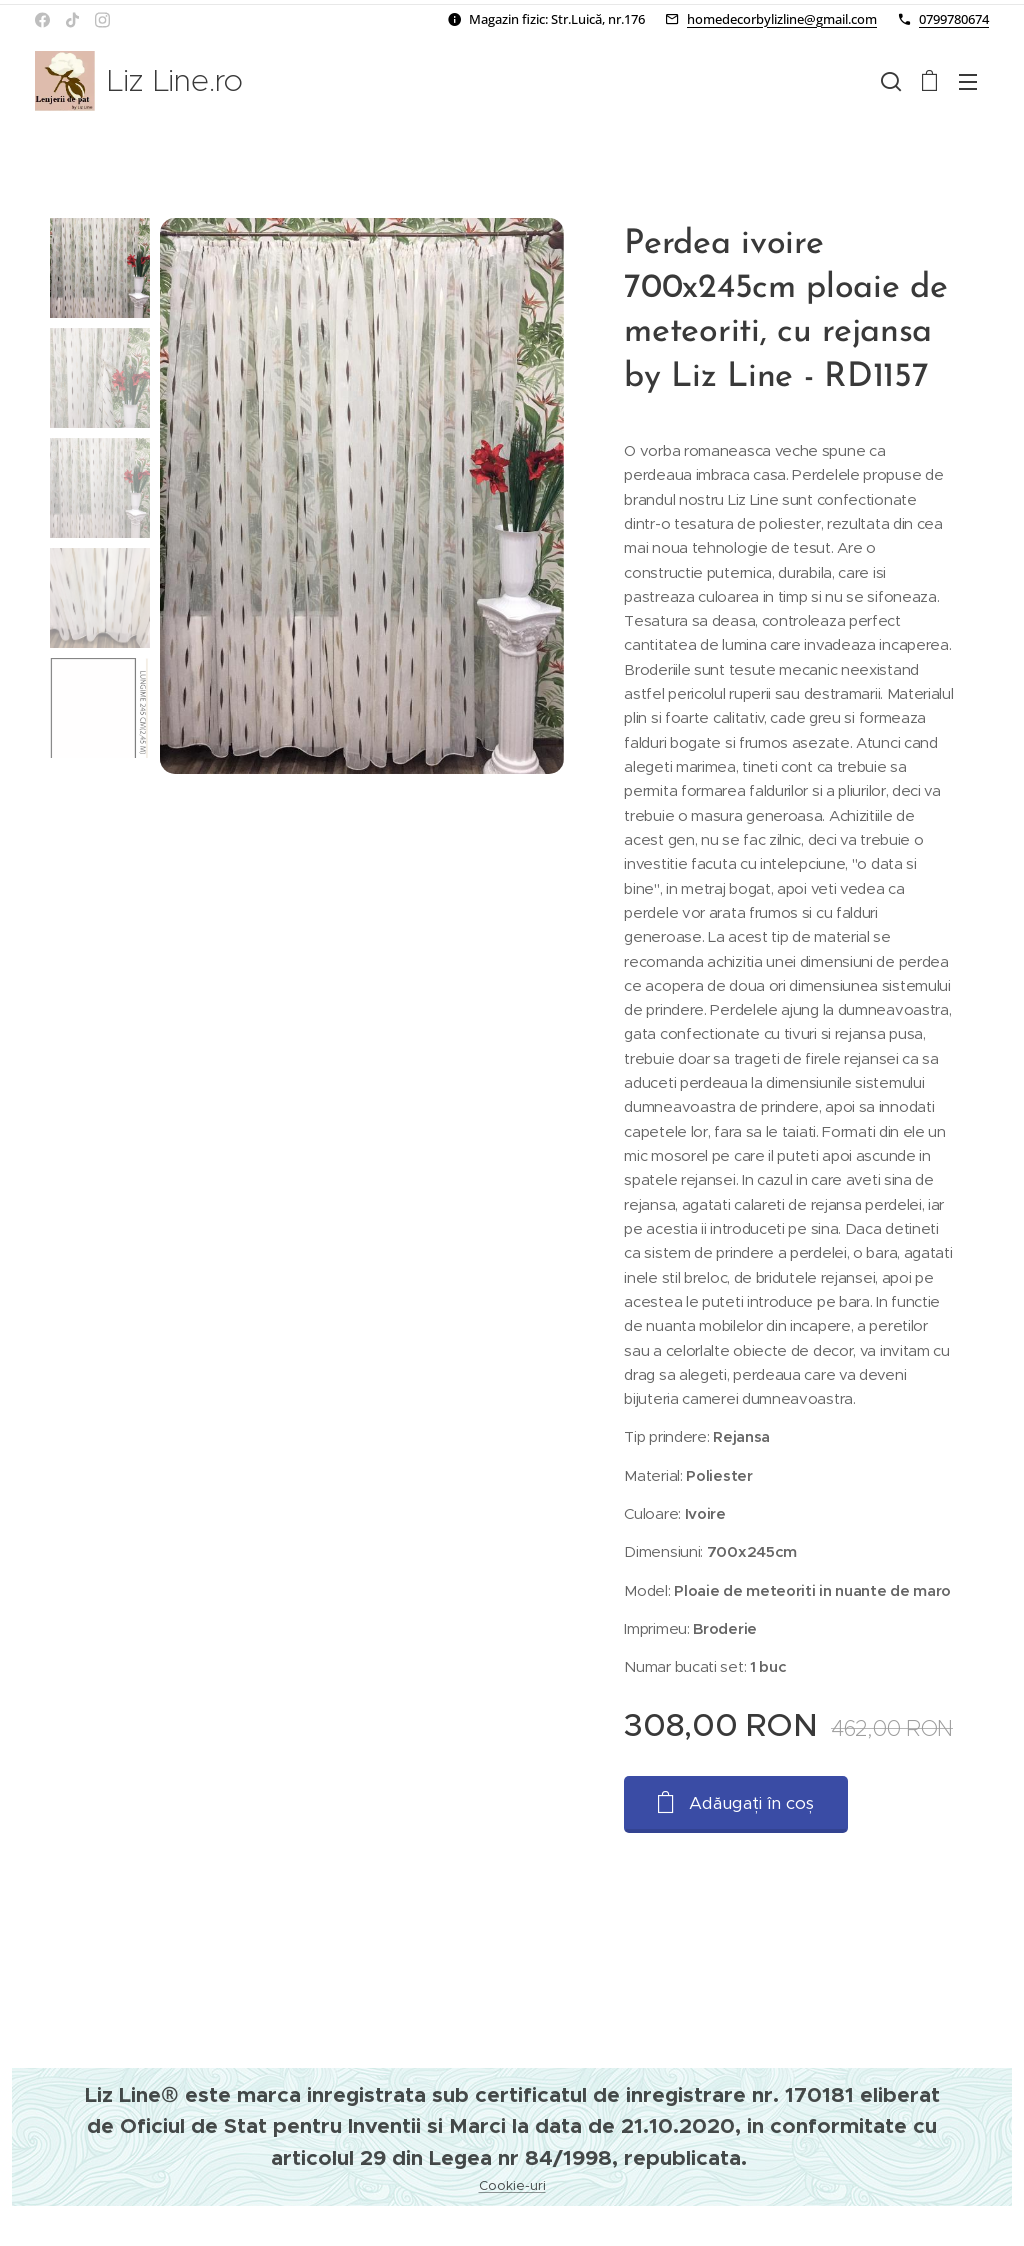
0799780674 (954, 19)
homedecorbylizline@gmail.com (782, 19)
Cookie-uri (512, 2185)
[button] (891, 81)
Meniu (968, 82)
